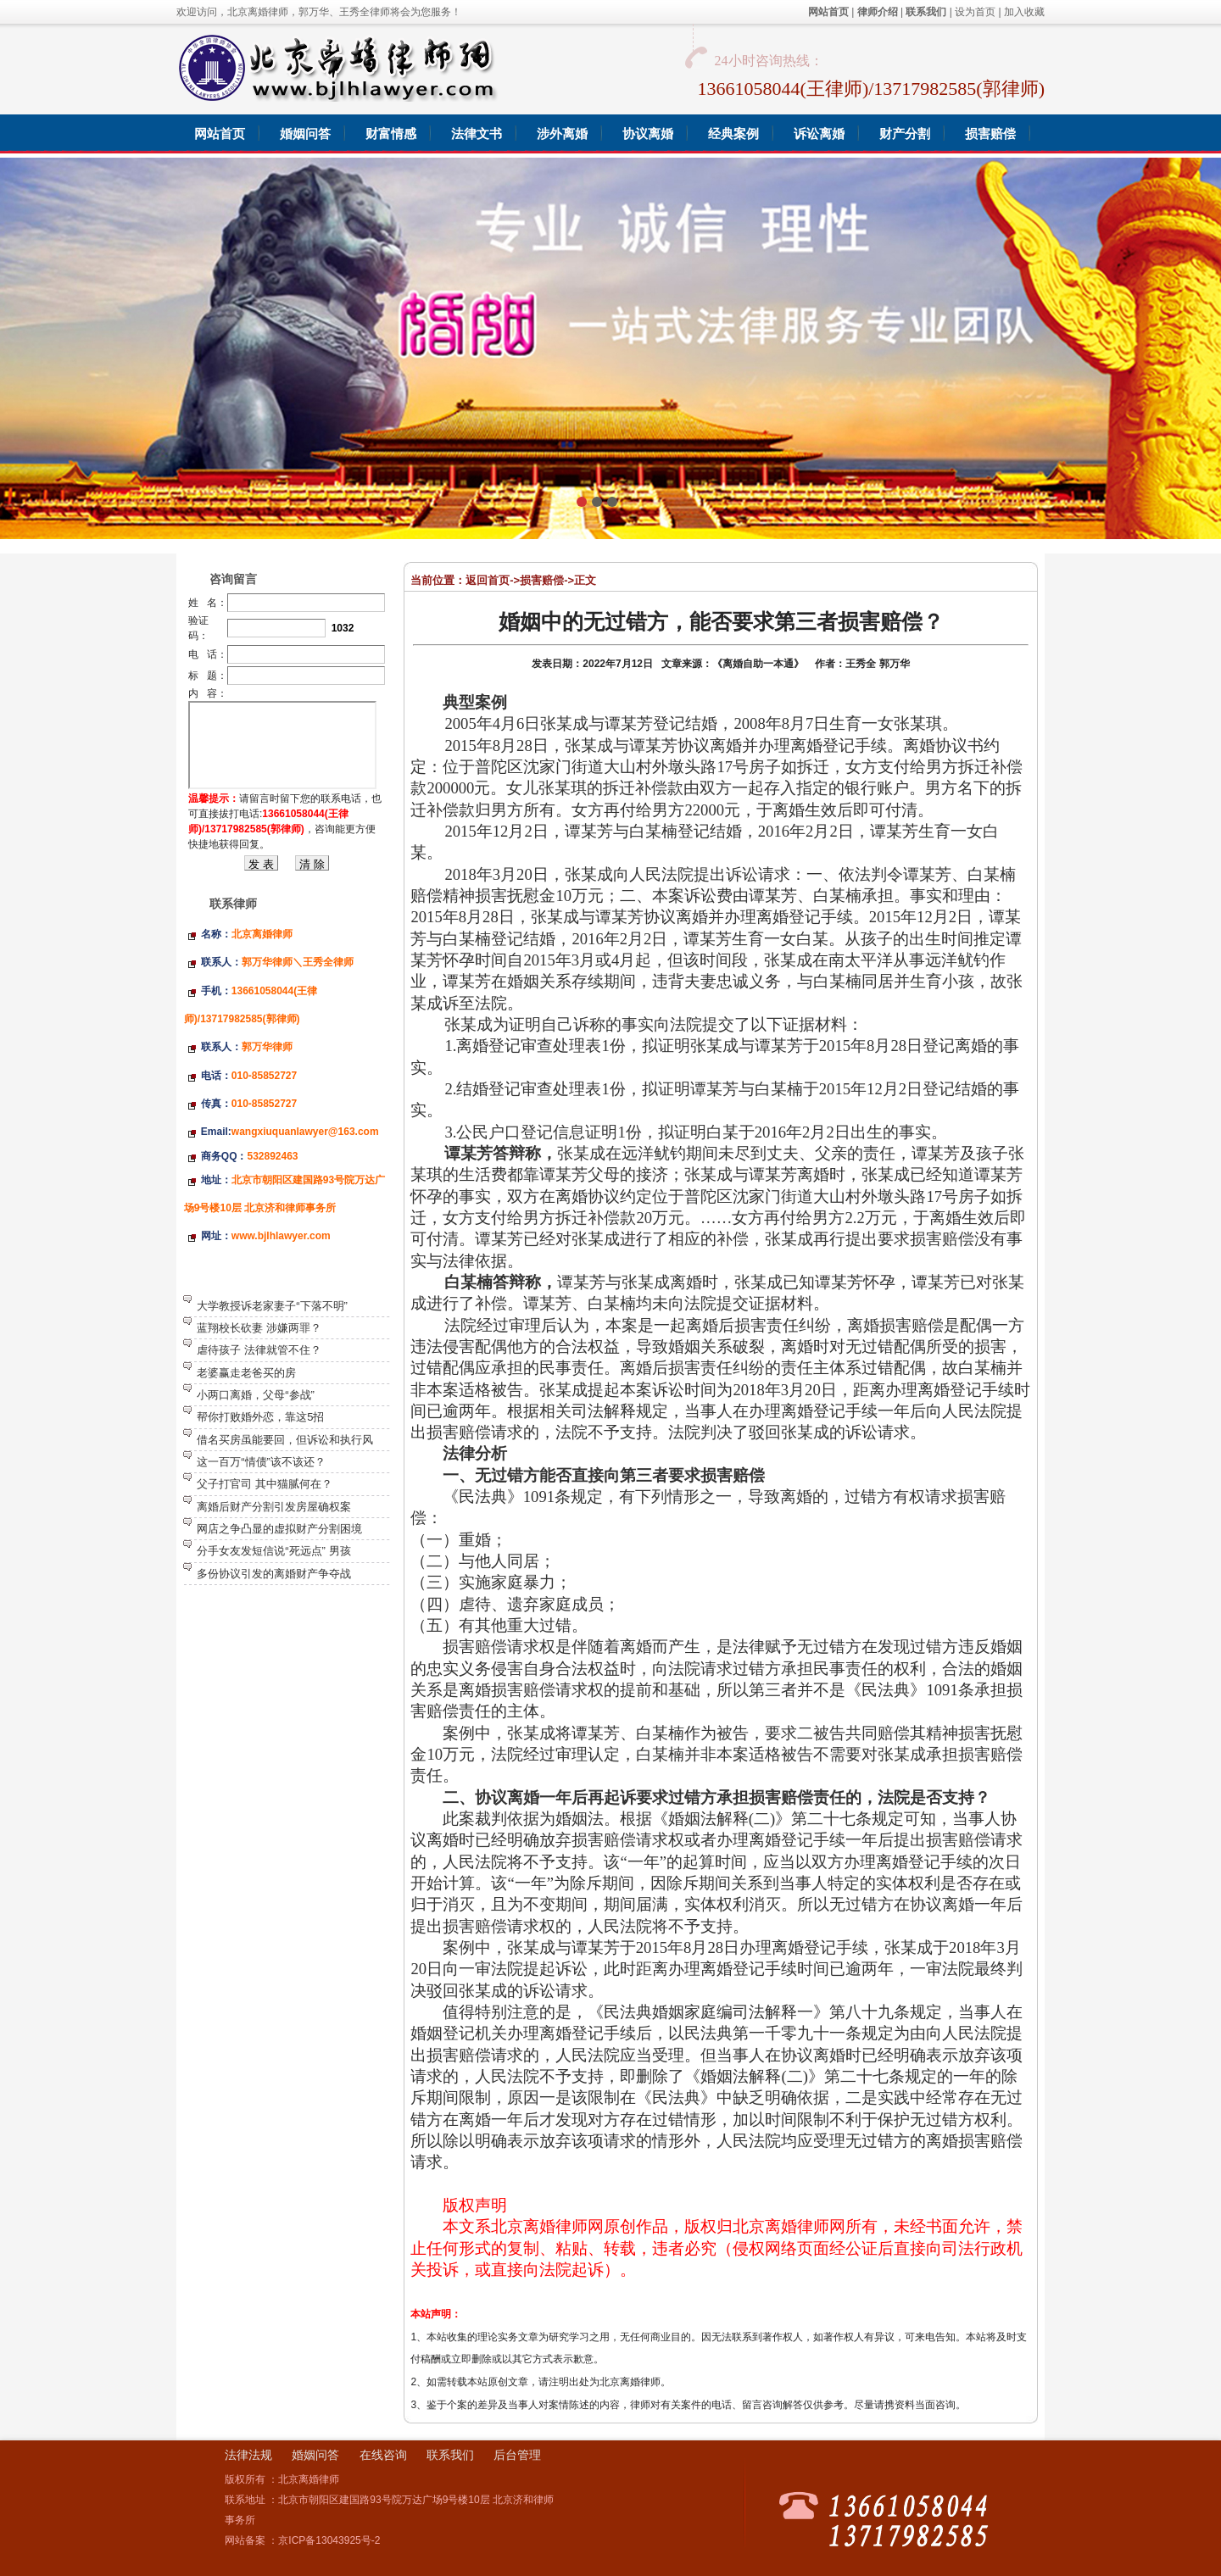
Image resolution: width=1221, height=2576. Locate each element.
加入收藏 (1024, 12)
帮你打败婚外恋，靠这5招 (260, 1416)
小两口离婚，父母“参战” (256, 1394)
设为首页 (975, 12)
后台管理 (517, 2455)
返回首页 (488, 580)
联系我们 (450, 2455)
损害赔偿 (542, 580)
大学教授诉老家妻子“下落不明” (272, 1305)
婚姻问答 (315, 2455)
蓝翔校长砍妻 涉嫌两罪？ (259, 1327)
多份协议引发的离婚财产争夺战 (274, 1573)
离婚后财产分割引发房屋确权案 (274, 1506)
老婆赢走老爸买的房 (246, 1372)
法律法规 (248, 2455)
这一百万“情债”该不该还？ (261, 1461)
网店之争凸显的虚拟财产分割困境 (279, 1528)
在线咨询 (383, 2455)
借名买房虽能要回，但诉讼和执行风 (285, 1439)
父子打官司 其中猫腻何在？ (264, 1483)
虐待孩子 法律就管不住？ (259, 1350)
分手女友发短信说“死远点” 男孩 (273, 1550)
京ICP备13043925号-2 (329, 2540)
